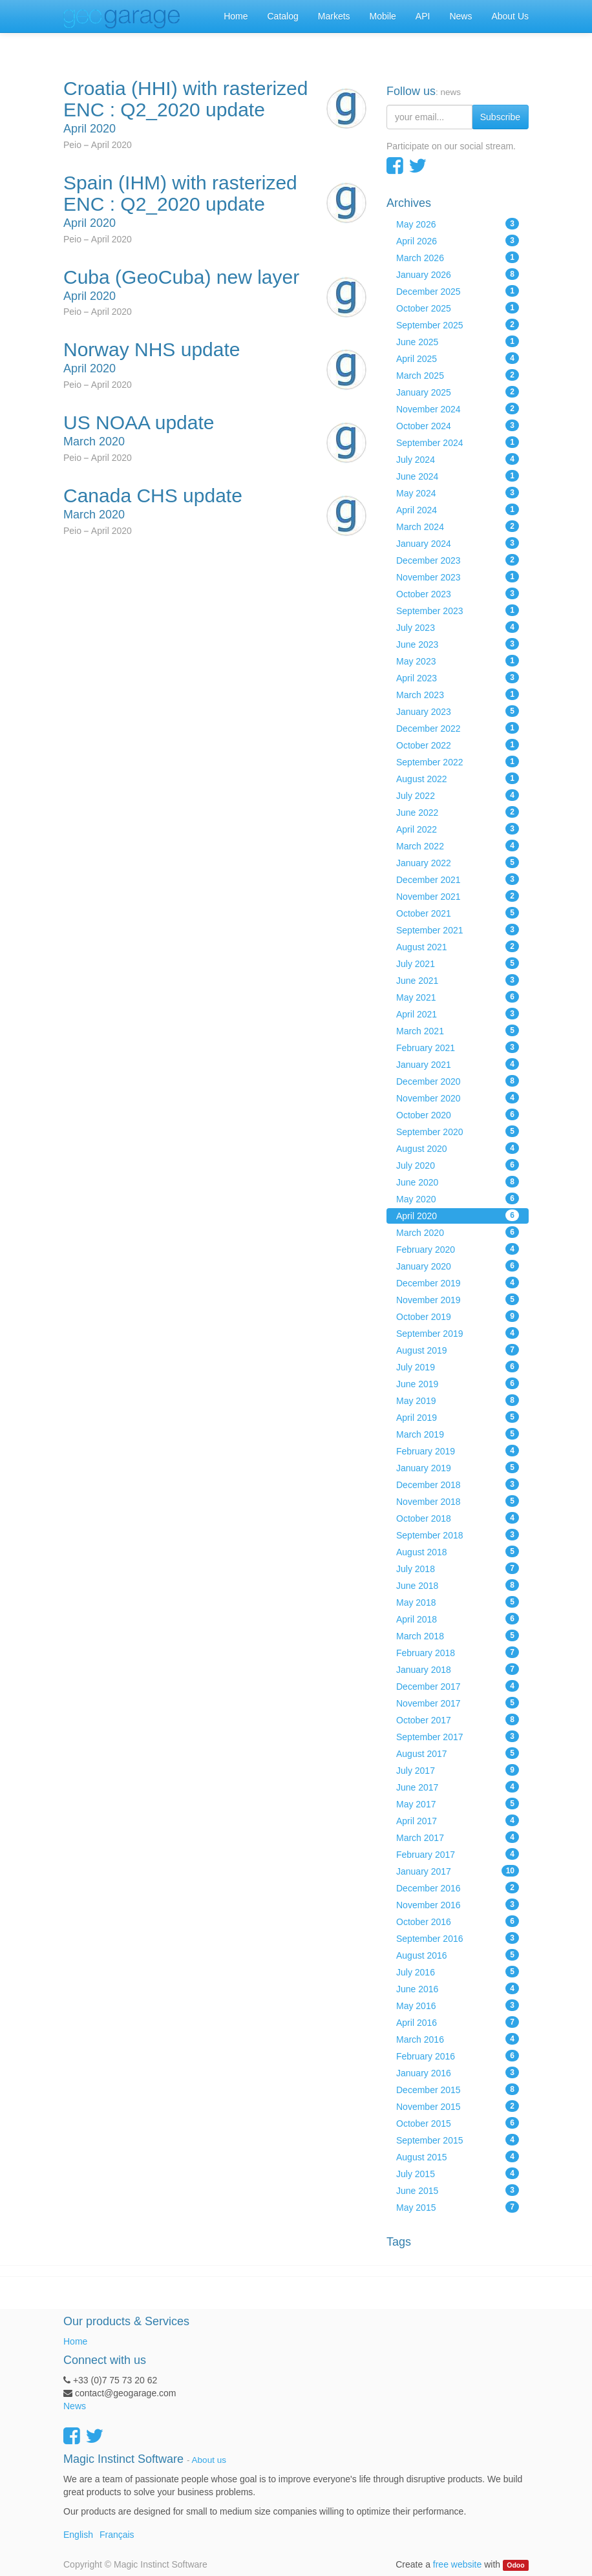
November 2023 (457, 576)
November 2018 (457, 1501)
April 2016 (457, 2022)
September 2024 (457, 442)
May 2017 (457, 1803)
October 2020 (457, 1114)
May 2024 (457, 492)
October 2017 (457, 1719)
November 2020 (457, 1097)
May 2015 (457, 2207)
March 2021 (457, 1030)
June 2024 (457, 476)
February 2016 (457, 2055)
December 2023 (457, 560)
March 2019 (457, 1434)
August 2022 (457, 778)
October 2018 (457, 1518)
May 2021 (457, 997)
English (78, 2534)
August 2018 (457, 1551)
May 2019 (457, 1400)
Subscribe (500, 117)
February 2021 (457, 1047)
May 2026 (457, 223)
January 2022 (457, 862)
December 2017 (457, 1686)
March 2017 (457, 1837)
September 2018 (457, 1534)
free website (457, 2564)
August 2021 (457, 946)
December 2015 (457, 2089)
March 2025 (457, 375)
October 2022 (457, 744)
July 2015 (457, 2173)
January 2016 (457, 2072)
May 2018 (457, 1602)
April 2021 (457, 1013)
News (74, 2406)
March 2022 (457, 845)
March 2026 (457, 257)
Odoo (515, 2565)
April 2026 (457, 240)
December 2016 (457, 1887)
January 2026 (457, 274)
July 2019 (457, 1366)
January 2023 (457, 711)
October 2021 (457, 913)
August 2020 (457, 1148)
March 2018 (457, 1635)
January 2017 (457, 1871)
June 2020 (457, 1181)
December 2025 (457, 291)
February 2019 (457, 1450)
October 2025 (457, 308)
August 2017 (457, 1753)
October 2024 (457, 425)
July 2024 (457, 459)
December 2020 (457, 1081)
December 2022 (457, 728)
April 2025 (457, 358)
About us (209, 2460)
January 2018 (457, 1669)
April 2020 (457, 1215)
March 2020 (457, 1232)
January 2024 (457, 543)
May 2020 (457, 1198)
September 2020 (457, 1131)
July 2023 (457, 627)
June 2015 (457, 2190)
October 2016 (457, 1921)
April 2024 (457, 509)
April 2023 (457, 677)
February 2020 (457, 1249)
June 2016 (457, 1988)
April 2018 (457, 1618)
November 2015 (457, 2106)
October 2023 (457, 593)
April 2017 (457, 1820)
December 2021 (457, 879)
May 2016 (457, 2005)
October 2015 (457, 2123)
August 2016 (457, 1955)
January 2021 (457, 1064)
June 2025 (457, 341)
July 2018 (457, 1568)
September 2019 (457, 1333)
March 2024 (457, 526)
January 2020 (457, 1266)
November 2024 (457, 408)
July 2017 (457, 1770)
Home (75, 2341)
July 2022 (457, 795)
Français (117, 2534)
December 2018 (457, 1484)
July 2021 (457, 963)
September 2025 (457, 324)
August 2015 (457, 2156)
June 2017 (457, 1787)
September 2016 (457, 1938)
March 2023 (457, 694)
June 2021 (457, 980)
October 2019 (457, 1316)
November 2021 (457, 896)
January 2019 (457, 1467)
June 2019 (457, 1383)
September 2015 (457, 2139)
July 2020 (457, 1165)
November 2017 (457, 1702)
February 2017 (457, 1854)
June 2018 (457, 1585)
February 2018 (457, 1652)
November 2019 (457, 1299)
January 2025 (457, 392)
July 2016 (457, 1971)
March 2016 (457, 2039)
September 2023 (457, 610)
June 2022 (457, 812)
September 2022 (457, 761)
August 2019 (457, 1350)
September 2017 (457, 1736)
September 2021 (457, 929)
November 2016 (457, 1904)
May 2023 (457, 660)
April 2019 (457, 1417)
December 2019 (457, 1282)
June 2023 (457, 644)
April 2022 (457, 829)
